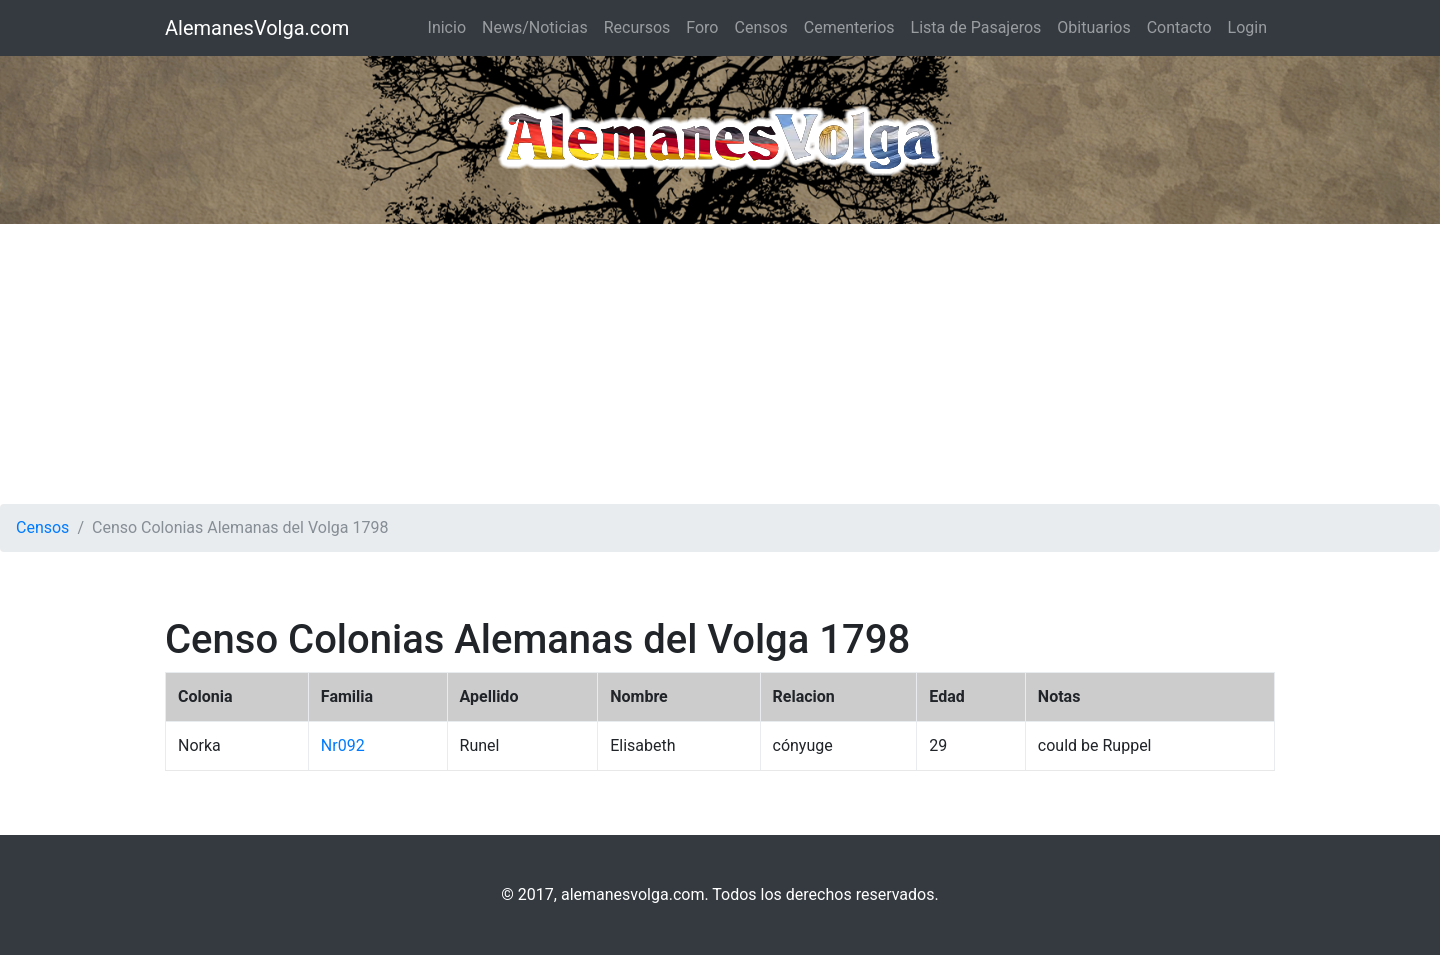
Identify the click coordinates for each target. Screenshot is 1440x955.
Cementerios (849, 27)
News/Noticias (535, 27)
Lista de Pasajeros (976, 27)
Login (1247, 27)
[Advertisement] (720, 364)
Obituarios (1093, 27)
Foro (702, 27)
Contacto (1179, 27)
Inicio (447, 27)
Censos (760, 27)
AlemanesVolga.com (257, 28)
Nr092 (343, 745)
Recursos (637, 27)
